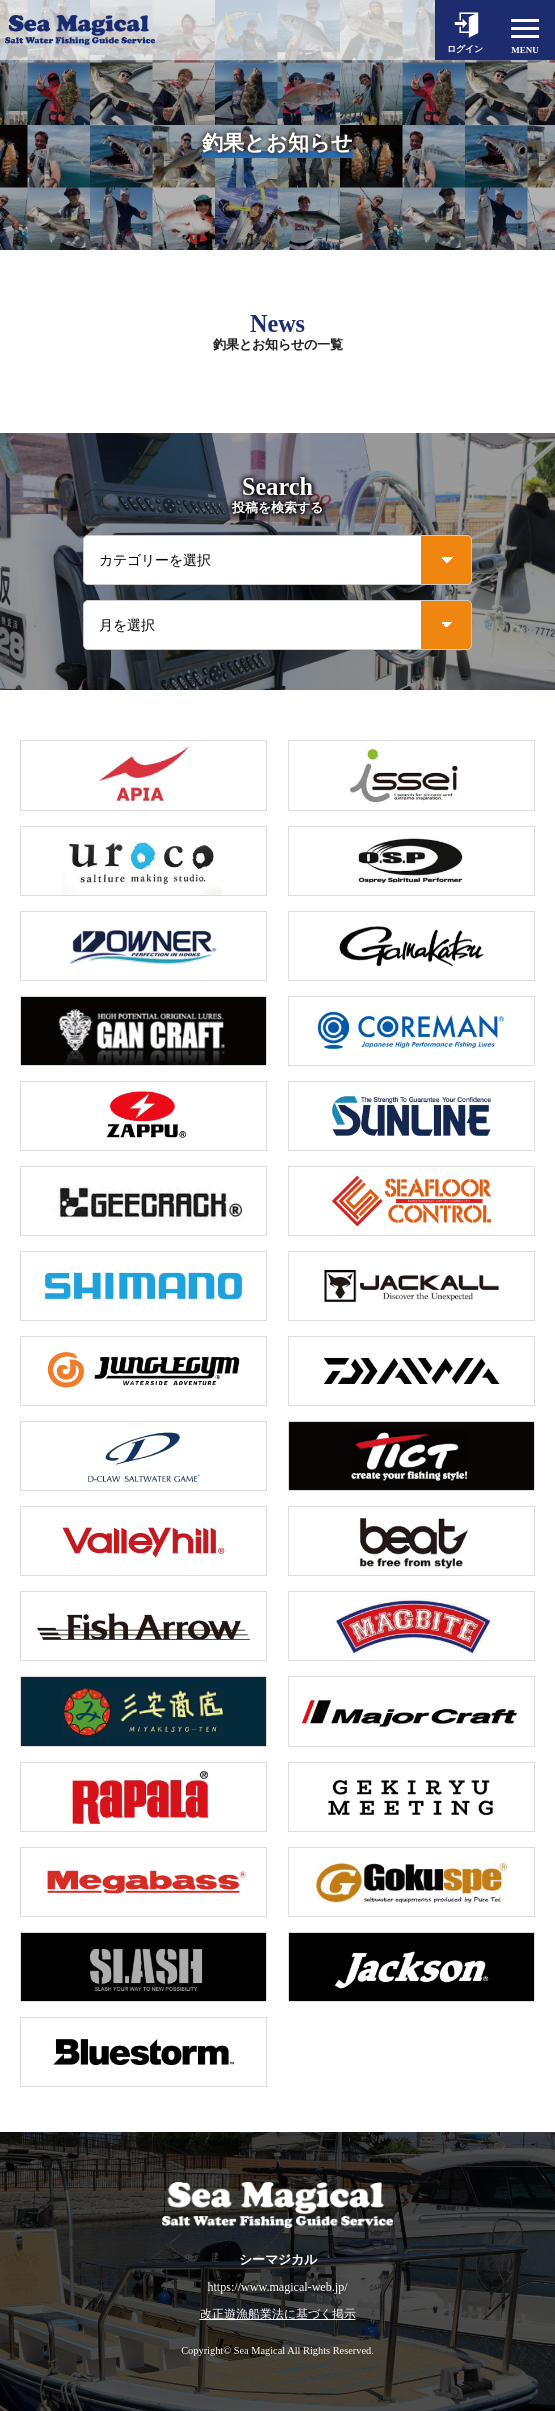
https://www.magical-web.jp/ (277, 2287)
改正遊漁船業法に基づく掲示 (278, 2314)
